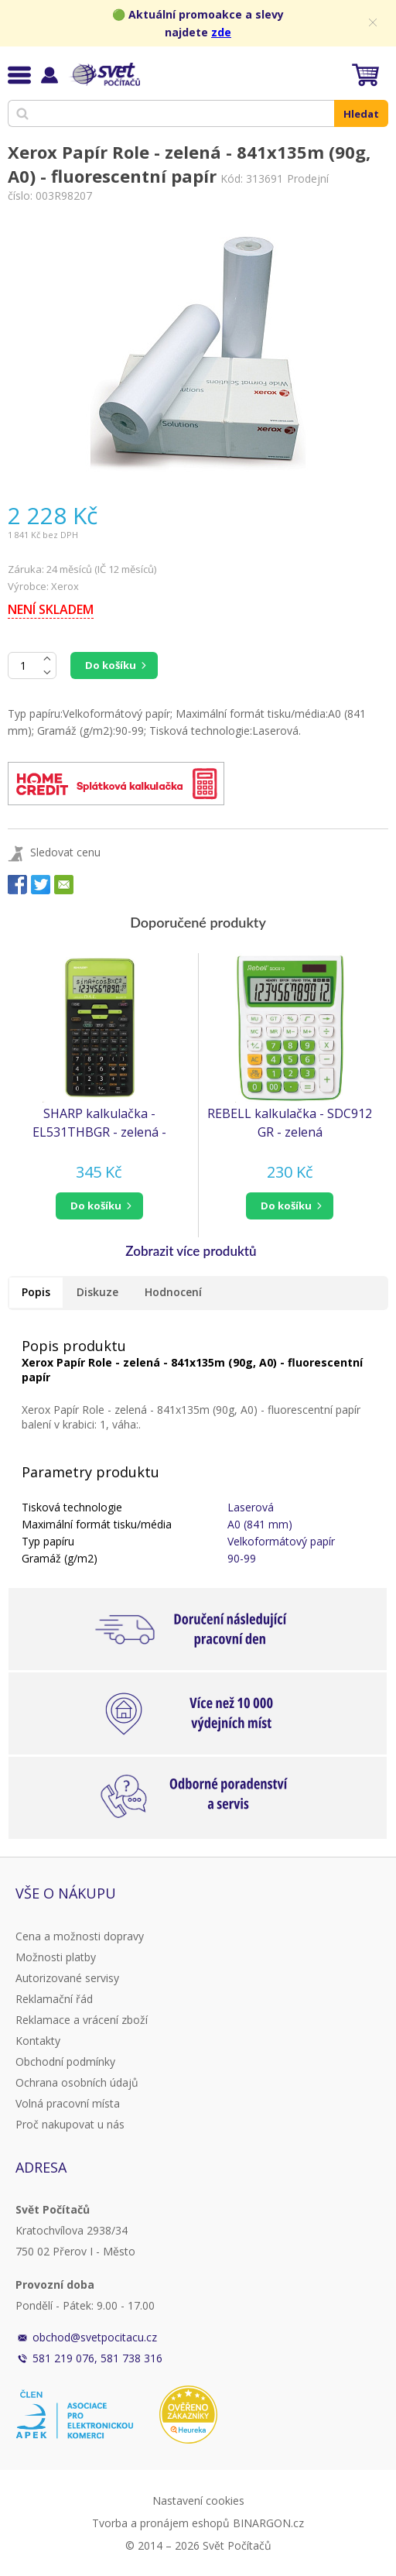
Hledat (361, 114)
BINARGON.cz (268, 2523)
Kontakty (37, 2040)
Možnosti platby (55, 1957)
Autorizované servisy (67, 1978)
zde (221, 32)
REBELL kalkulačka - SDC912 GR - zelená (289, 1123)
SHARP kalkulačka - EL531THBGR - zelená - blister (99, 1123)
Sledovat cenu (65, 852)
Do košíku (110, 665)
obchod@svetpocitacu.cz (94, 2337)
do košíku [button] (95, 1206)
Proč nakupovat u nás (70, 2124)
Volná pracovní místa (67, 2103)
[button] (99, 1205)
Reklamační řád (54, 1998)
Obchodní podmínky (65, 2061)
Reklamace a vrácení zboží (81, 2019)
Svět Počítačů (104, 74)
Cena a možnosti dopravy (79, 1936)
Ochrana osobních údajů (76, 2082)
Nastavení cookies (198, 2500)
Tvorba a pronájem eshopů (161, 2523)
